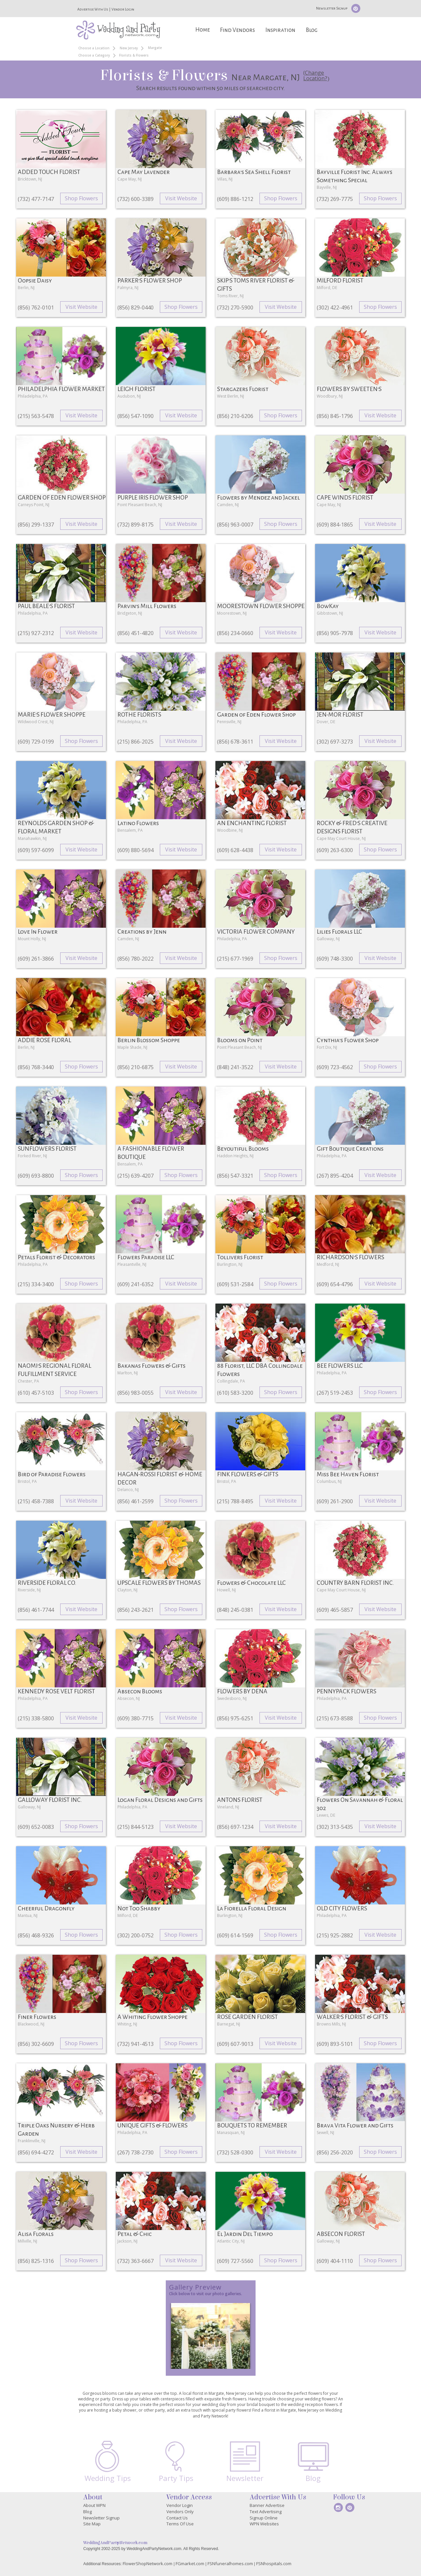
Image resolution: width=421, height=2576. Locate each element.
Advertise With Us (92, 9)
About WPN (94, 2505)
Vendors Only (180, 2512)
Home (202, 30)
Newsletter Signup (331, 8)
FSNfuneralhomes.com (230, 2563)
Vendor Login (122, 9)
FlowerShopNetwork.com (147, 2563)
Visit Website (181, 198)
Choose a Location (94, 48)
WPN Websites (264, 2524)
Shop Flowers (81, 198)
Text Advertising (266, 2512)
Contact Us (177, 2518)
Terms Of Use (180, 2524)
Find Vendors (237, 30)
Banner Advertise (267, 2505)
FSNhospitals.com (273, 2563)
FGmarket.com (190, 2563)
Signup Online (264, 2518)
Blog (311, 30)
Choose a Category (94, 55)
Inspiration (280, 30)
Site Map (92, 2524)
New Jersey (129, 48)
